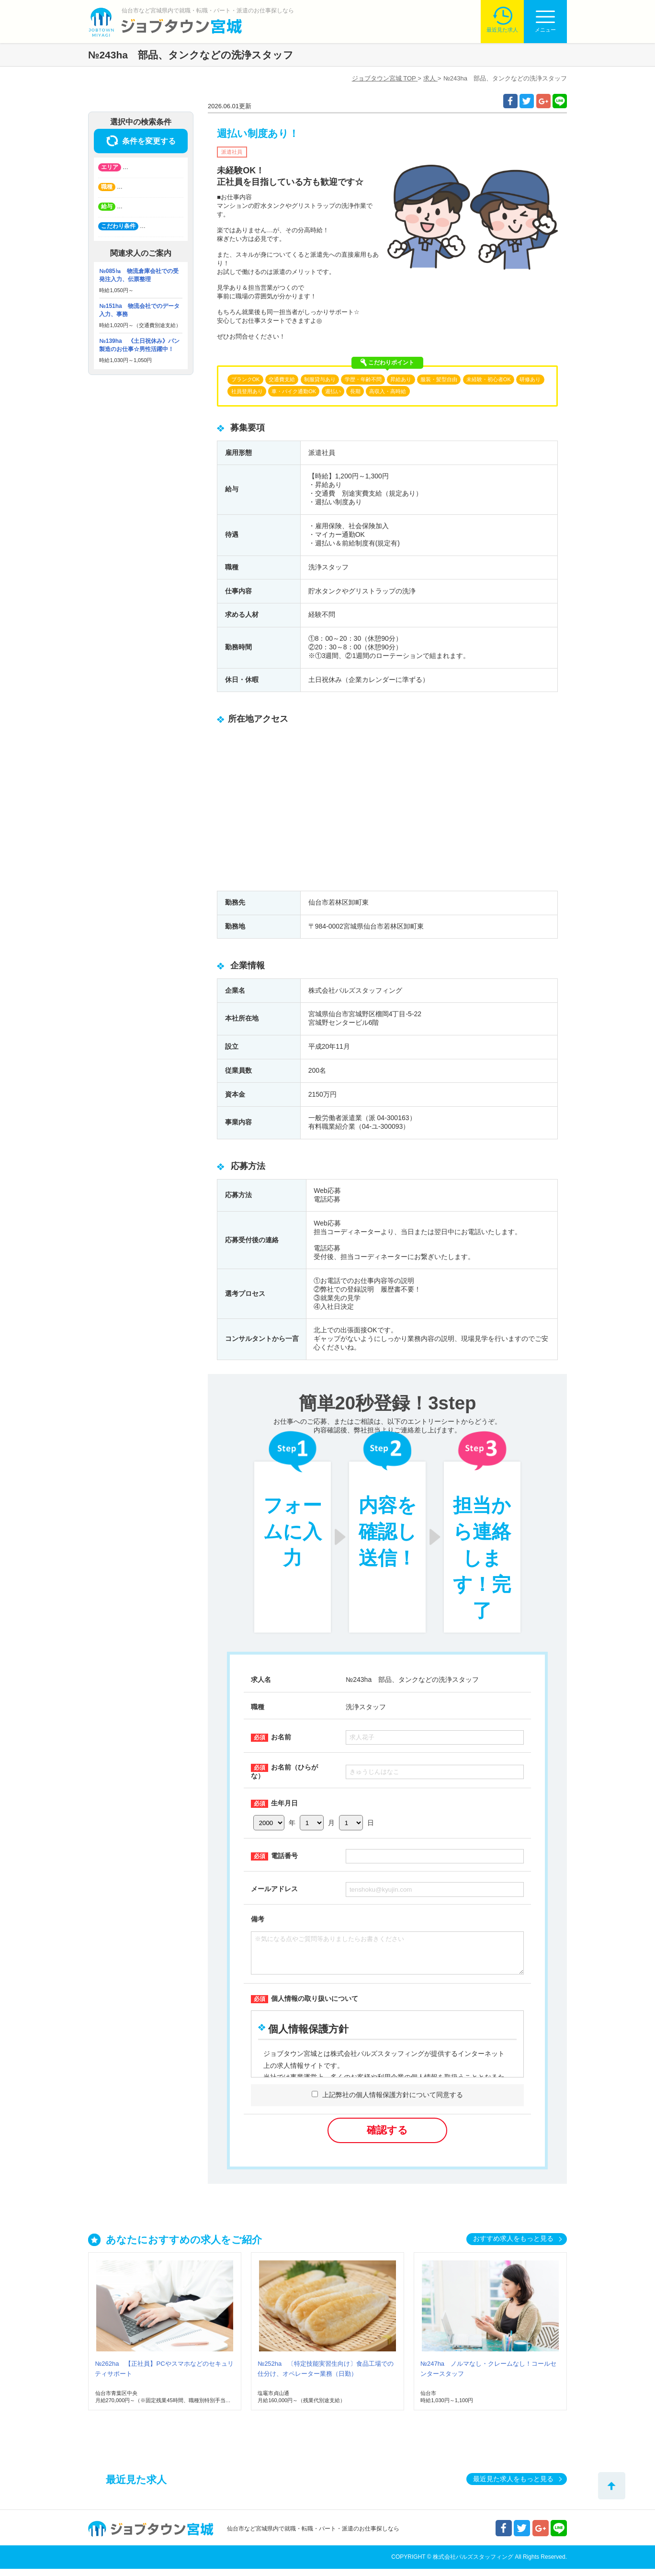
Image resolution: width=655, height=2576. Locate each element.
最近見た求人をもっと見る (513, 2486)
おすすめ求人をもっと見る (513, 2245)
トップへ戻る (611, 2485)
